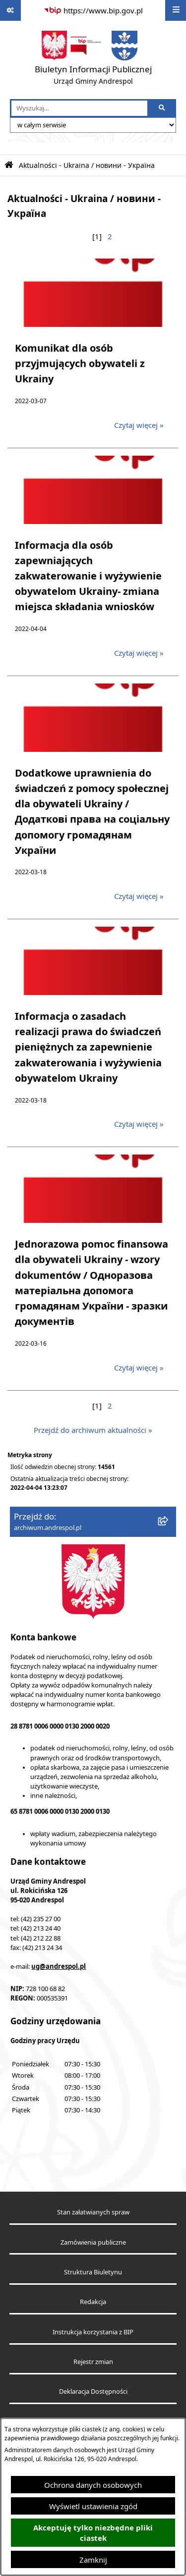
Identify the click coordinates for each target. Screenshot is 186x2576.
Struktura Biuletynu (93, 2272)
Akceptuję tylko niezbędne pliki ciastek (93, 2533)
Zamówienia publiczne (93, 2242)
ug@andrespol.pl (58, 1966)
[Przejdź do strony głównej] (93, 60)
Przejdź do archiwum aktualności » (93, 1430)
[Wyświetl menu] (175, 10)
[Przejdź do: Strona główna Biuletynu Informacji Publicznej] (8, 165)
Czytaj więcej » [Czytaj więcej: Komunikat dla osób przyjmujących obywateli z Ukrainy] (139, 425)
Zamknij (93, 2560)
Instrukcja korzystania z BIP (93, 2332)
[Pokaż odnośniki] (10, 10)
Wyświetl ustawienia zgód (93, 2506)
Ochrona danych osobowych (93, 2485)
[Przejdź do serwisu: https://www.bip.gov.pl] (93, 10)
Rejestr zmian (93, 2362)
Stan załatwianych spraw (93, 2212)
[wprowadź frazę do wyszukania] (79, 108)
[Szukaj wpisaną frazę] (162, 108)
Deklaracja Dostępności (93, 2391)
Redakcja (93, 2302)
